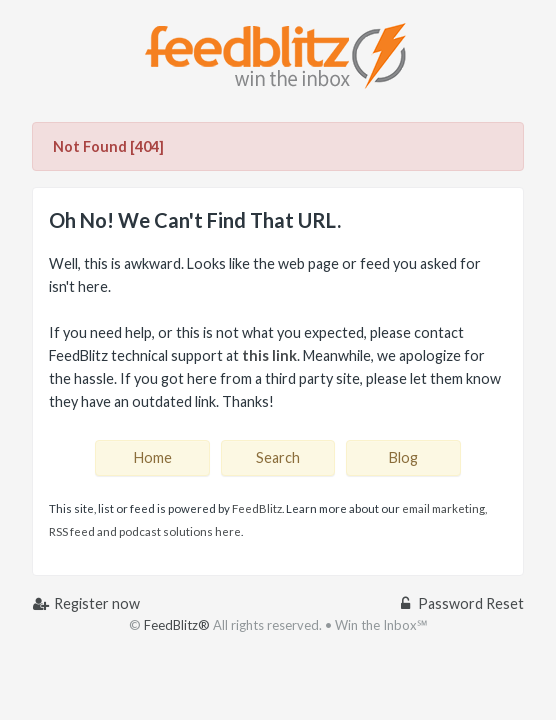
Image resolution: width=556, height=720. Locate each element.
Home (153, 457)
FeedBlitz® (177, 625)
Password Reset (461, 603)
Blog (403, 457)
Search (278, 457)
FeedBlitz (257, 508)
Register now (86, 603)
